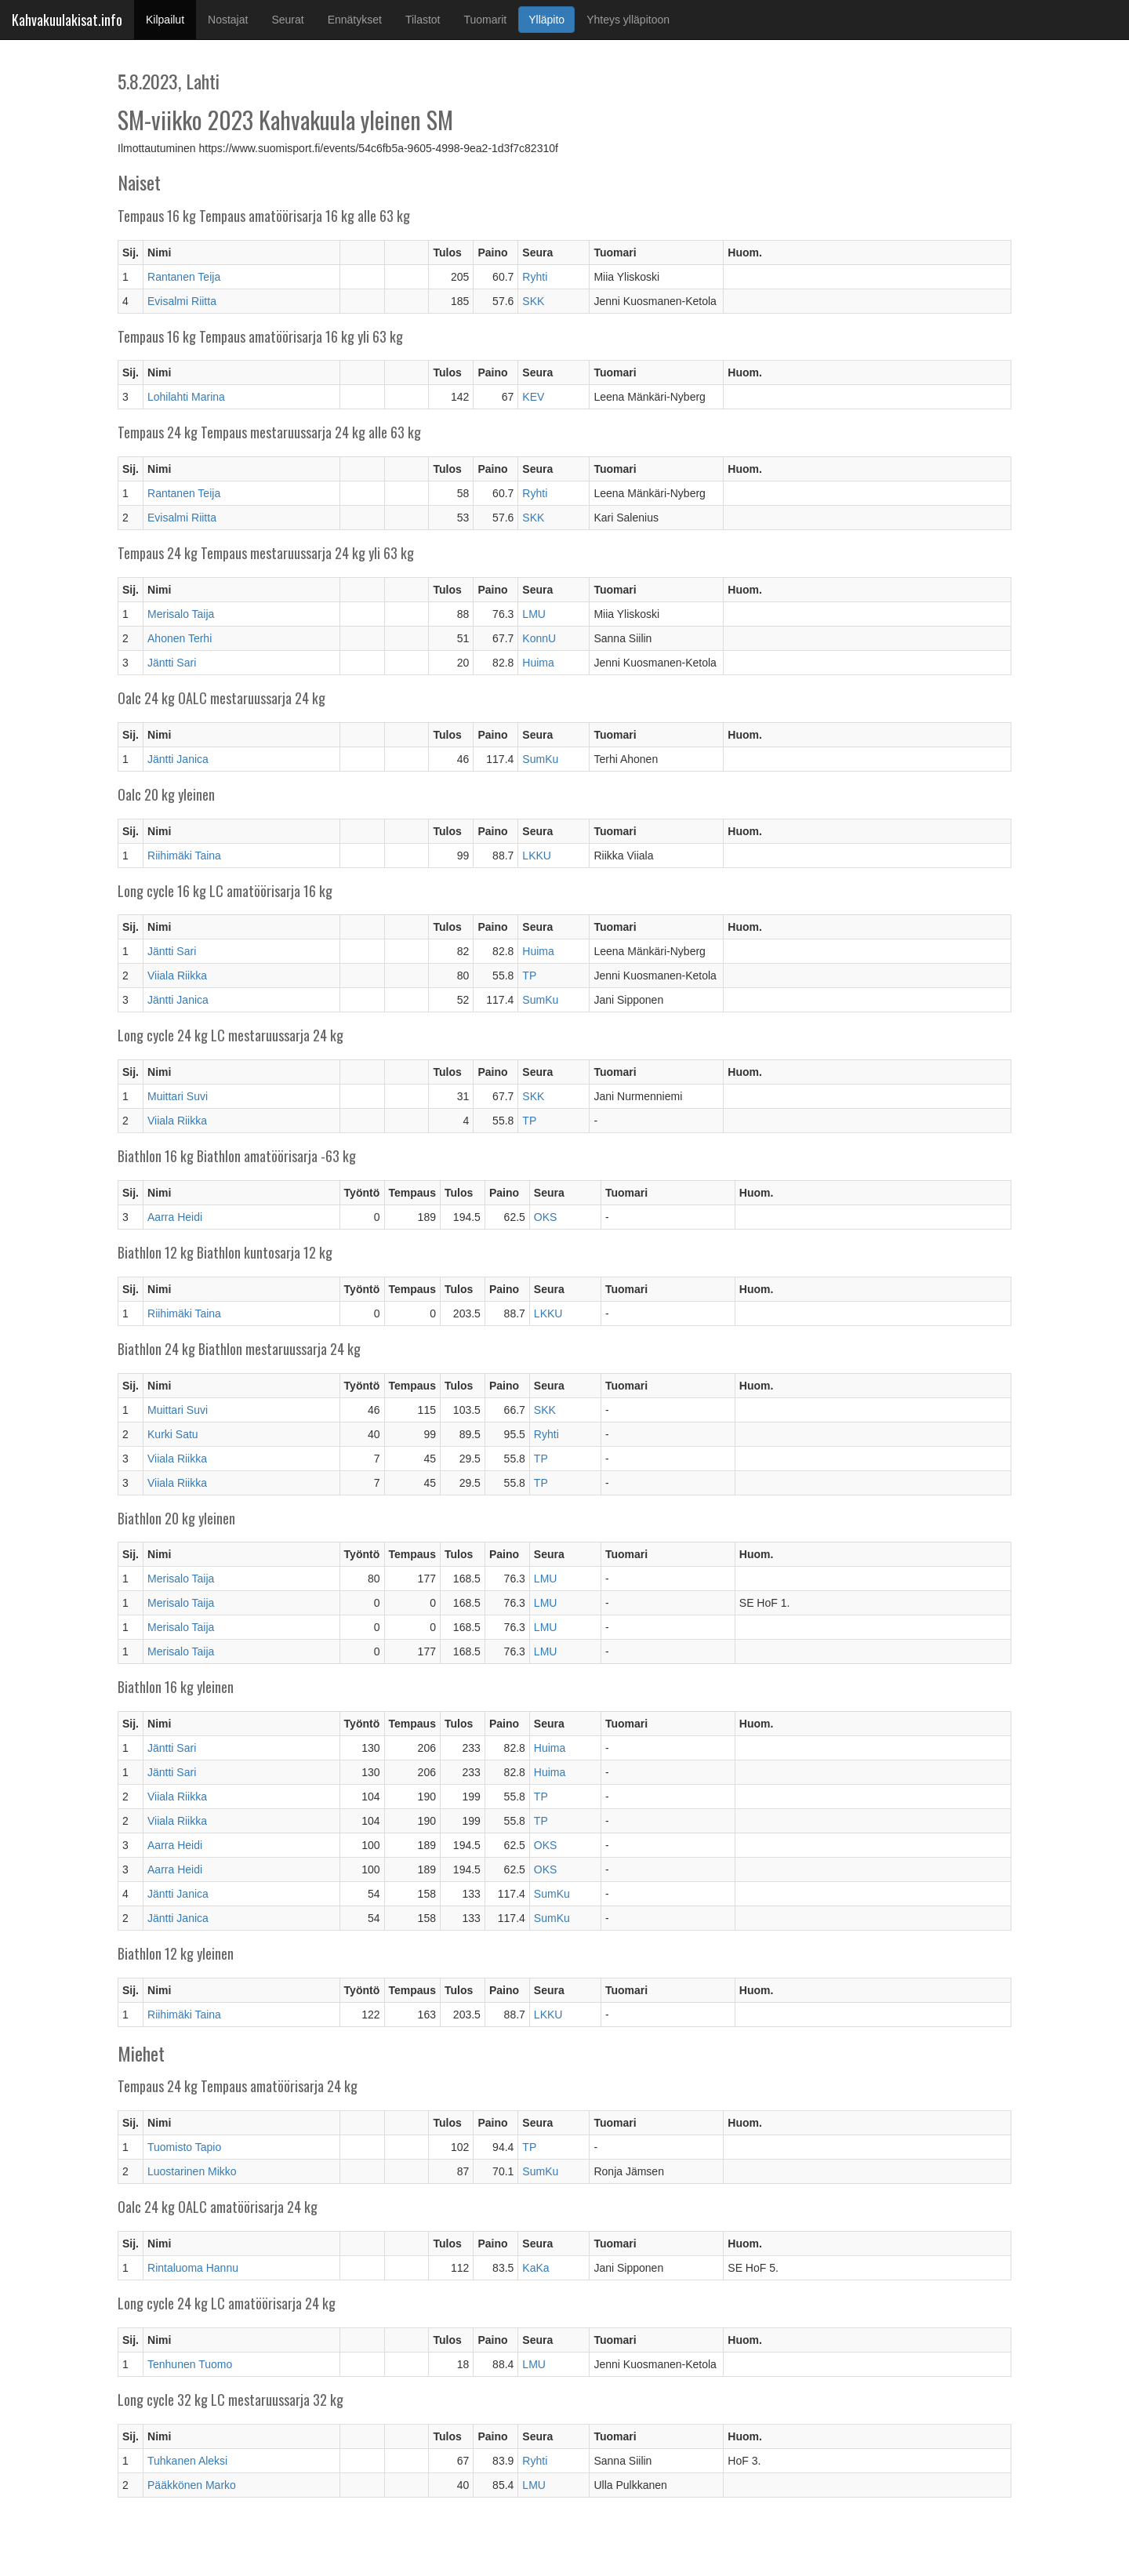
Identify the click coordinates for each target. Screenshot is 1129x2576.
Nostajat (228, 19)
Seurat (287, 19)
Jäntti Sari (171, 662)
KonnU (539, 638)
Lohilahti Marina (186, 397)
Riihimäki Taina (184, 855)
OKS (545, 1217)
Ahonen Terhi (179, 638)
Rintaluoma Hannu (192, 2268)
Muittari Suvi (177, 1096)
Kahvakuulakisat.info (67, 19)
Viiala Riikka (177, 975)
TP (529, 975)
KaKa (535, 2268)
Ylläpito (546, 19)
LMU (534, 614)
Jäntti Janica (178, 759)
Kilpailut (171, 18)
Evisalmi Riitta (181, 301)
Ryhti (534, 277)
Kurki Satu (172, 1434)
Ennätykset (355, 19)
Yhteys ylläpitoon (628, 19)
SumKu (540, 759)
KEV (533, 397)
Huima (538, 662)
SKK (533, 301)
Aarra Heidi (174, 1217)
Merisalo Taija (180, 614)
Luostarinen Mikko (192, 2171)
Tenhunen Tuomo (189, 2364)
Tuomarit (485, 19)
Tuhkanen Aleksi (187, 2460)
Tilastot (423, 19)
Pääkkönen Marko (191, 2485)
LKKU (536, 855)
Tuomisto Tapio (184, 2147)
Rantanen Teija (183, 277)
